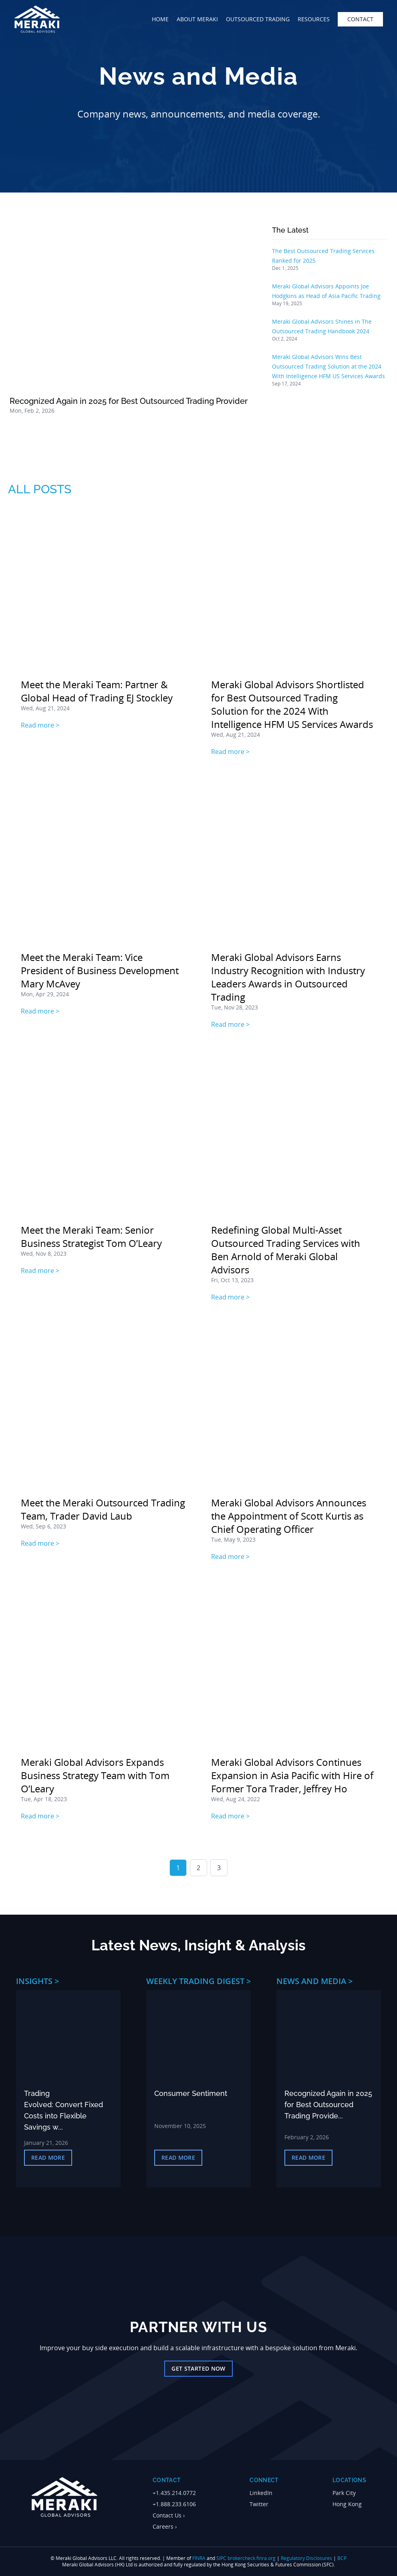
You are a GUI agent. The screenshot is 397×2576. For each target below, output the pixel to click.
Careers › (165, 2526)
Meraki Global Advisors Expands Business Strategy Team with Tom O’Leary (95, 1775)
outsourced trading (258, 19)
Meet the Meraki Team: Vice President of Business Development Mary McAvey (100, 970)
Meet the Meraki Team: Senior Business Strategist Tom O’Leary (91, 1236)
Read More (48, 2157)
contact (360, 19)
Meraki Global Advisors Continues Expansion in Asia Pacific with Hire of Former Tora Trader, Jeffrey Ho (292, 1775)
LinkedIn (261, 2493)
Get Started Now (198, 2368)
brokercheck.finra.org (252, 2558)
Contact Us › (169, 2515)
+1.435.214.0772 (174, 2493)
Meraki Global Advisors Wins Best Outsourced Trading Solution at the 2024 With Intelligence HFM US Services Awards (328, 366)
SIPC (221, 2558)
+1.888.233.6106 (174, 2504)
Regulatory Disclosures (306, 2558)
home (160, 19)
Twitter (259, 2504)
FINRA (199, 2558)
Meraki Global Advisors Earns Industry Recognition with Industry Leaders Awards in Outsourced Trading (288, 977)
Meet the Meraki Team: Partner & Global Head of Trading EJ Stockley (97, 691)
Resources (314, 19)
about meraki (197, 19)
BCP (342, 2558)
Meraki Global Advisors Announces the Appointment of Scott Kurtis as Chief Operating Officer (288, 1516)
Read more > (40, 725)
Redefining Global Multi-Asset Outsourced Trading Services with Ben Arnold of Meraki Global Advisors (285, 1249)
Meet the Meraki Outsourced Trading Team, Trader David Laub (103, 1509)
